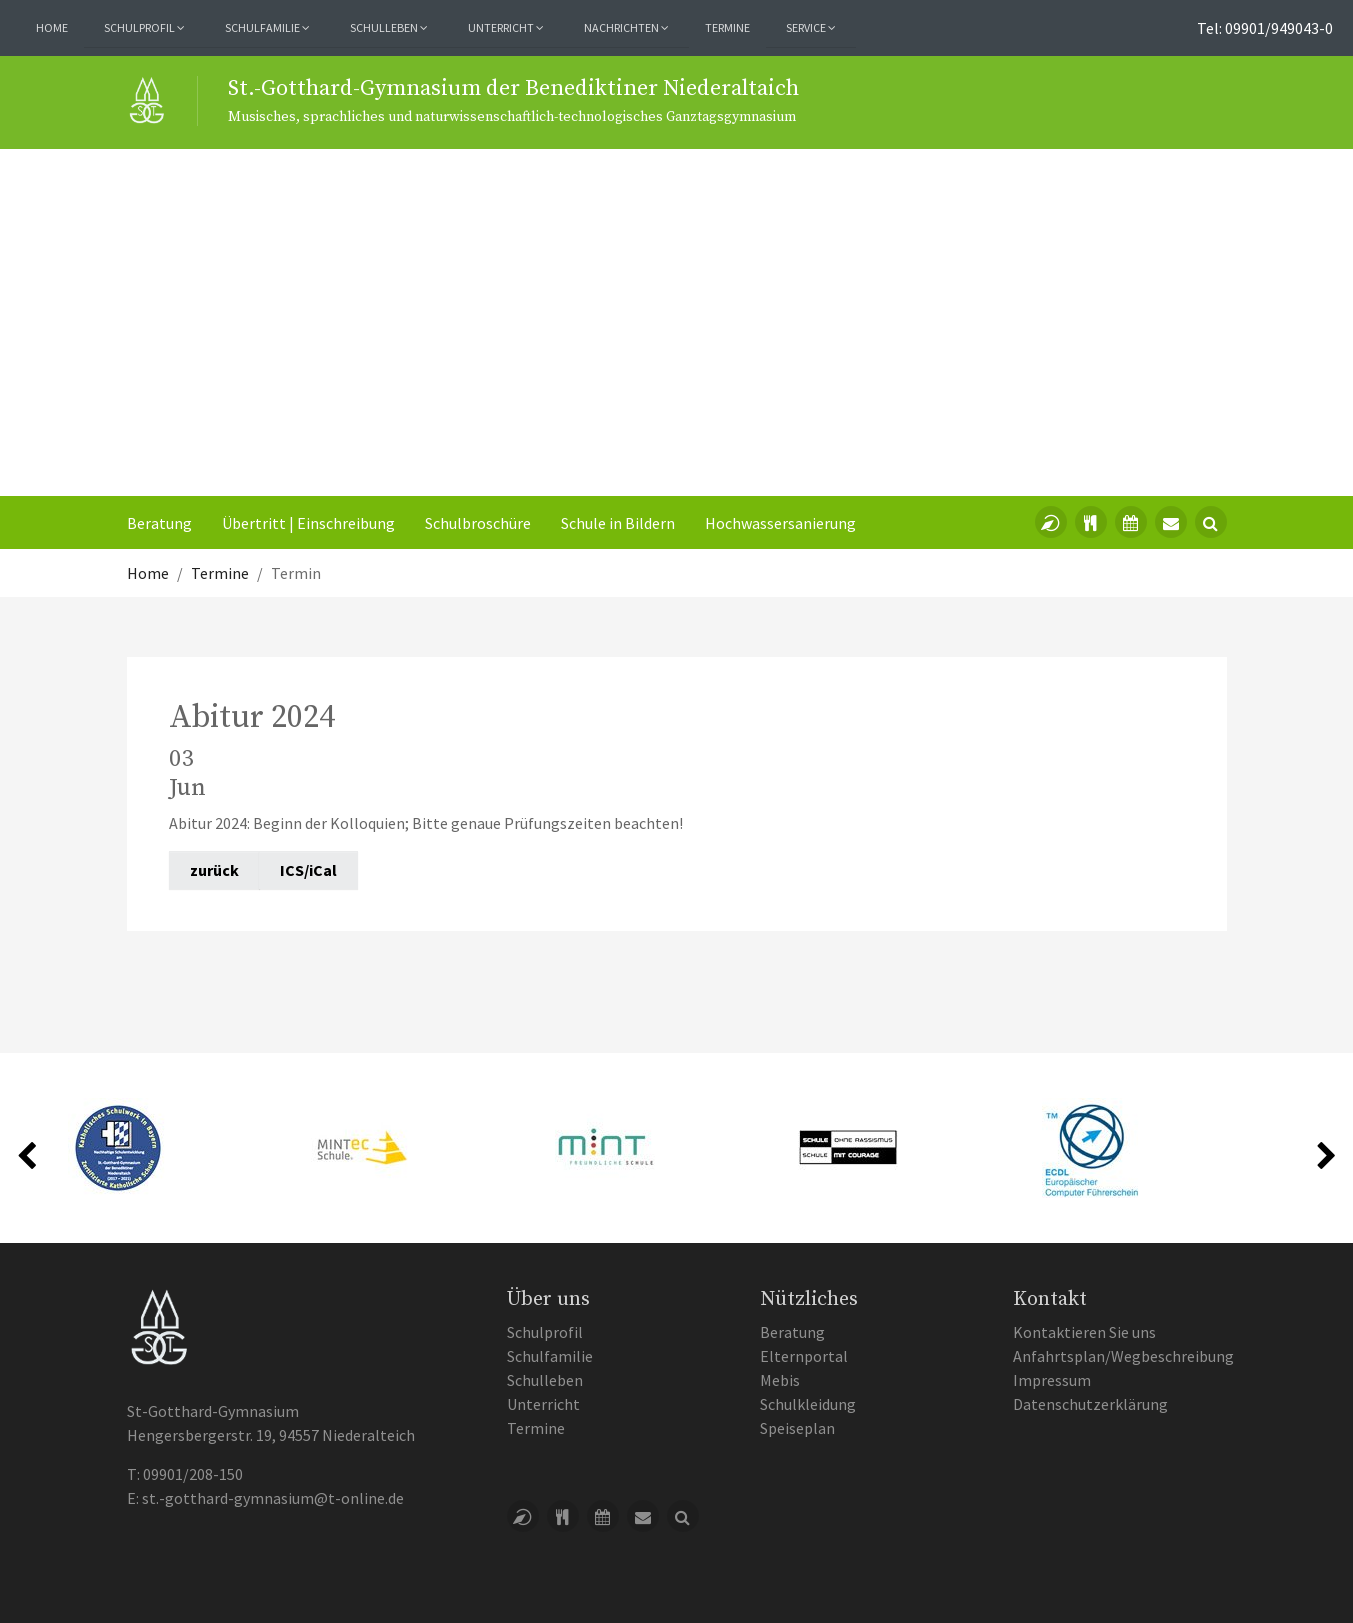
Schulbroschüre (478, 523)
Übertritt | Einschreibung (308, 523)
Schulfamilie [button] (267, 27)
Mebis (780, 1380)
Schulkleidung (808, 1404)
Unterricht (543, 1404)
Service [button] (811, 27)
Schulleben (545, 1380)
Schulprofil (545, 1332)
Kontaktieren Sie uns (1084, 1332)
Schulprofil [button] (144, 27)
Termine (727, 27)
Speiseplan (797, 1428)
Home (52, 27)
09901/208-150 (193, 1474)
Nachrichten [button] (626, 27)
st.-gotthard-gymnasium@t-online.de (273, 1498)
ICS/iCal (308, 870)
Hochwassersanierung (780, 523)
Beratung (159, 523)
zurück (214, 870)
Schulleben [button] (389, 27)
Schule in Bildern (618, 523)
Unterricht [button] (506, 27)
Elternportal (804, 1356)
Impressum (1052, 1380)
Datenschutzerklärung (1090, 1404)
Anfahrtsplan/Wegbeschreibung (1123, 1356)
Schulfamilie (550, 1356)
